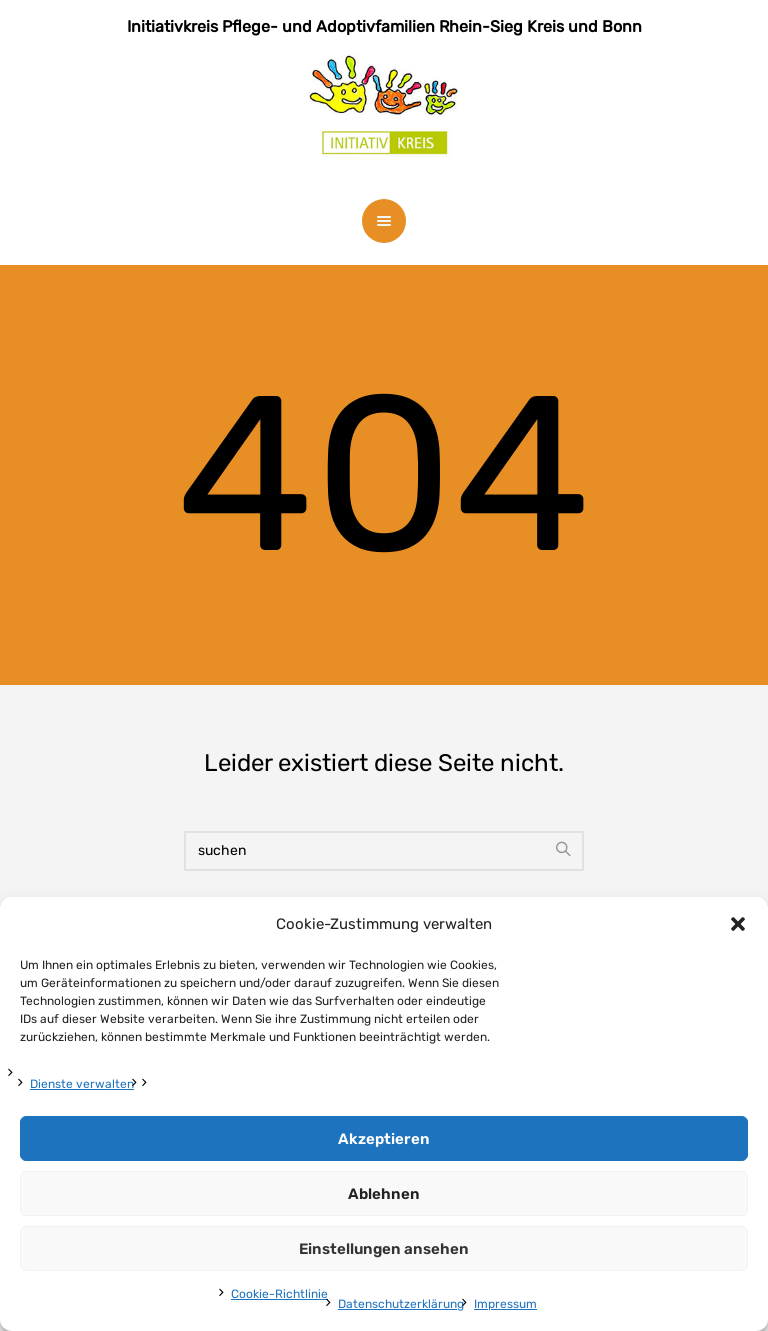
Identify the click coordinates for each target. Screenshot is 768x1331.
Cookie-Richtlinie (279, 1294)
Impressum (505, 1304)
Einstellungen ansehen (384, 1249)
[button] (738, 924)
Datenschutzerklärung (401, 1304)
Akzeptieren (384, 1139)
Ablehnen (384, 1194)
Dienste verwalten (82, 1084)
